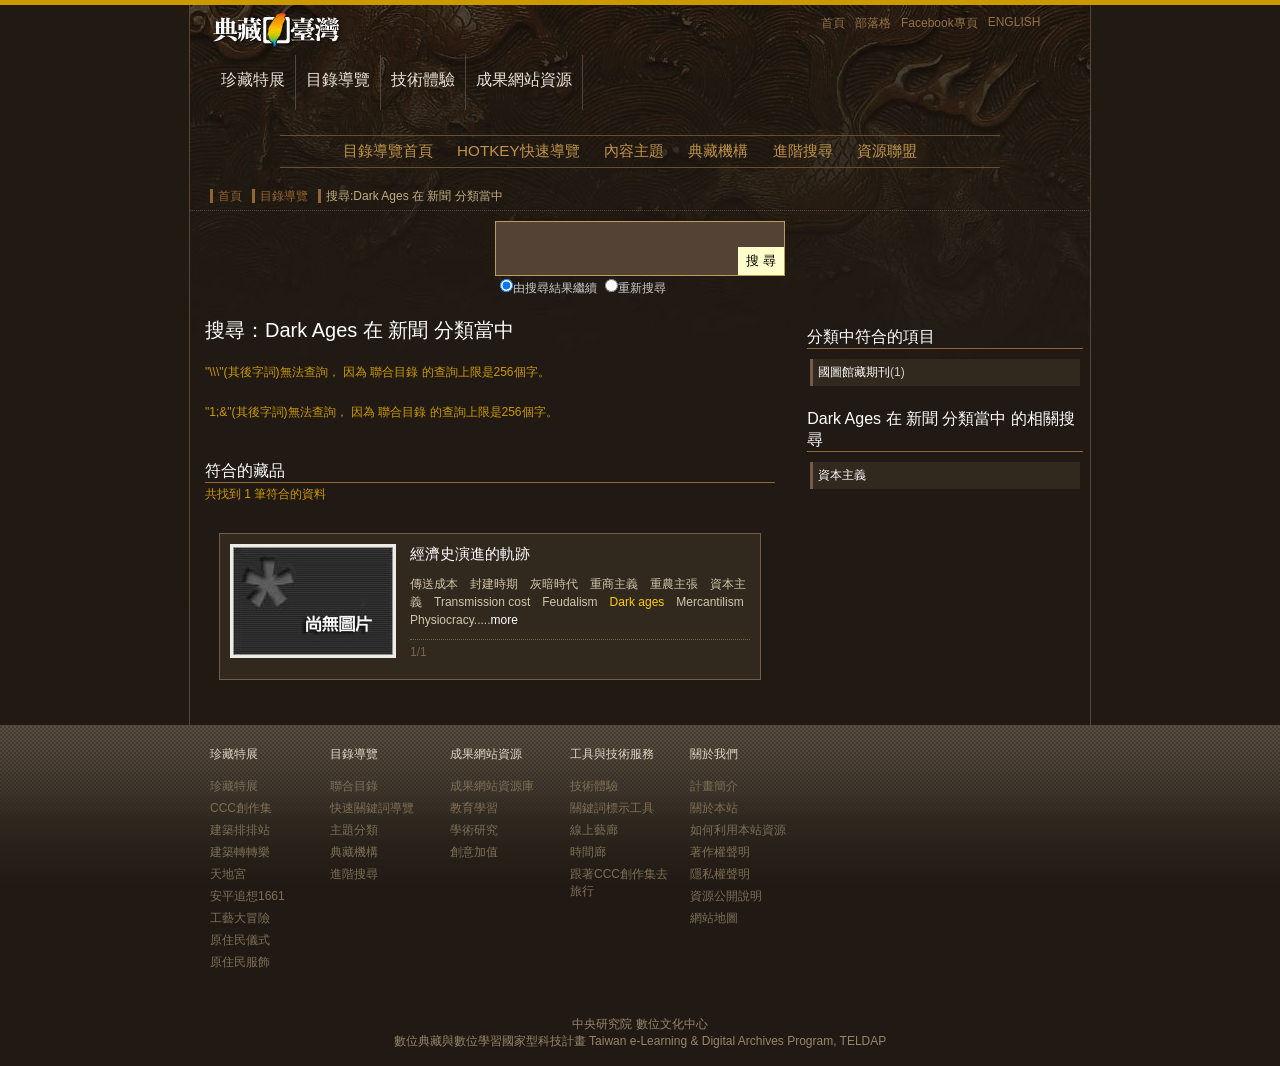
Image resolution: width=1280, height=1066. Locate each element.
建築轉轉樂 (240, 852)
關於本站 (714, 808)
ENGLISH (1014, 22)
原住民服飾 (240, 962)
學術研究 (474, 830)
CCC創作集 (241, 808)
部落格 (873, 23)
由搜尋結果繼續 (555, 288)
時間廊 (588, 852)
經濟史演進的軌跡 (470, 553)
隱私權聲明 (720, 874)
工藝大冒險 (240, 918)
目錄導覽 (338, 79)
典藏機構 (718, 150)
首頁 (833, 23)
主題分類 (354, 830)
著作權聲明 (720, 852)
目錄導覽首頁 (388, 150)
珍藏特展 (253, 79)
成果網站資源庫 (492, 786)
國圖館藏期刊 (854, 372)
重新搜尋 (642, 288)
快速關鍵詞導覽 (372, 808)
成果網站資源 (524, 79)
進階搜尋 (803, 150)
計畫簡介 (714, 786)
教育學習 (474, 808)
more (503, 620)
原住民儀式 (240, 940)
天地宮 (228, 874)
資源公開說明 (726, 896)
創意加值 (474, 852)
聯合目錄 (354, 786)
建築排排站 (240, 830)
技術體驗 (423, 79)
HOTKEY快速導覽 (518, 150)
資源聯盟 (887, 150)
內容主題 (634, 150)
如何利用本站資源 (738, 830)
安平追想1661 (247, 896)
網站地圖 (714, 918)
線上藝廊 (594, 830)
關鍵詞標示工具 (612, 808)
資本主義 (842, 475)
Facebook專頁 (939, 23)
